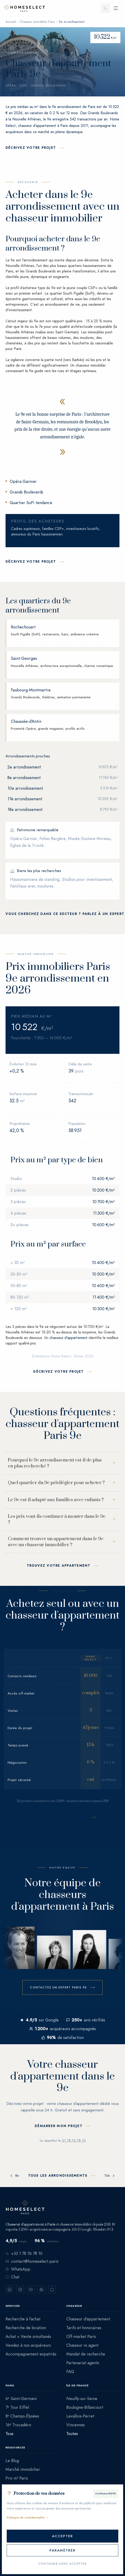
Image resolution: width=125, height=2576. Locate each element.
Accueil (11, 22)
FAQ (70, 2371)
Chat (12, 2277)
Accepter (62, 2536)
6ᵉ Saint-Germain (21, 2398)
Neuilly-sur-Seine (81, 2398)
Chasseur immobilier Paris (37, 22)
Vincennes (75, 2425)
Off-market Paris (81, 2336)
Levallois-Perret (80, 2416)
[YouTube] (31, 2289)
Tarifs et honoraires (83, 2328)
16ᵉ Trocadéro (18, 2425)
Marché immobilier (23, 2469)
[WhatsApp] (41, 2289)
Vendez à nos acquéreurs (28, 2345)
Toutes (72, 2433)
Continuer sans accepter (62, 2564)
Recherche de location (26, 2328)
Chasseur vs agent (82, 2345)
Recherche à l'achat (23, 2319)
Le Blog (12, 2460)
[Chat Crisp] (52, 2289)
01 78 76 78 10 (74, 2140)
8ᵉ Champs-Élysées (22, 2416)
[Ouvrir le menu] (115, 8)
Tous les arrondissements (58, 2175)
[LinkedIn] (9, 2289)
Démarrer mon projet (58, 2126)
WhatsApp (18, 2269)
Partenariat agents (82, 2363)
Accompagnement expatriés (31, 2354)
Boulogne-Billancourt (84, 2407)
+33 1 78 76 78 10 (24, 2253)
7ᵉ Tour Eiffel (17, 2407)
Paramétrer (62, 2550)
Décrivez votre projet (31, 148)
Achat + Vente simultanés (28, 2336)
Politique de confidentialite (27, 2518)
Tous (9, 2433)
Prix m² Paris (17, 2478)
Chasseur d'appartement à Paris (30, 2224)
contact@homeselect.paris (32, 2261)
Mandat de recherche (85, 2354)
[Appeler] (105, 8)
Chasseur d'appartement (88, 2319)
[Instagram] (20, 2289)
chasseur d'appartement (68, 1337)
